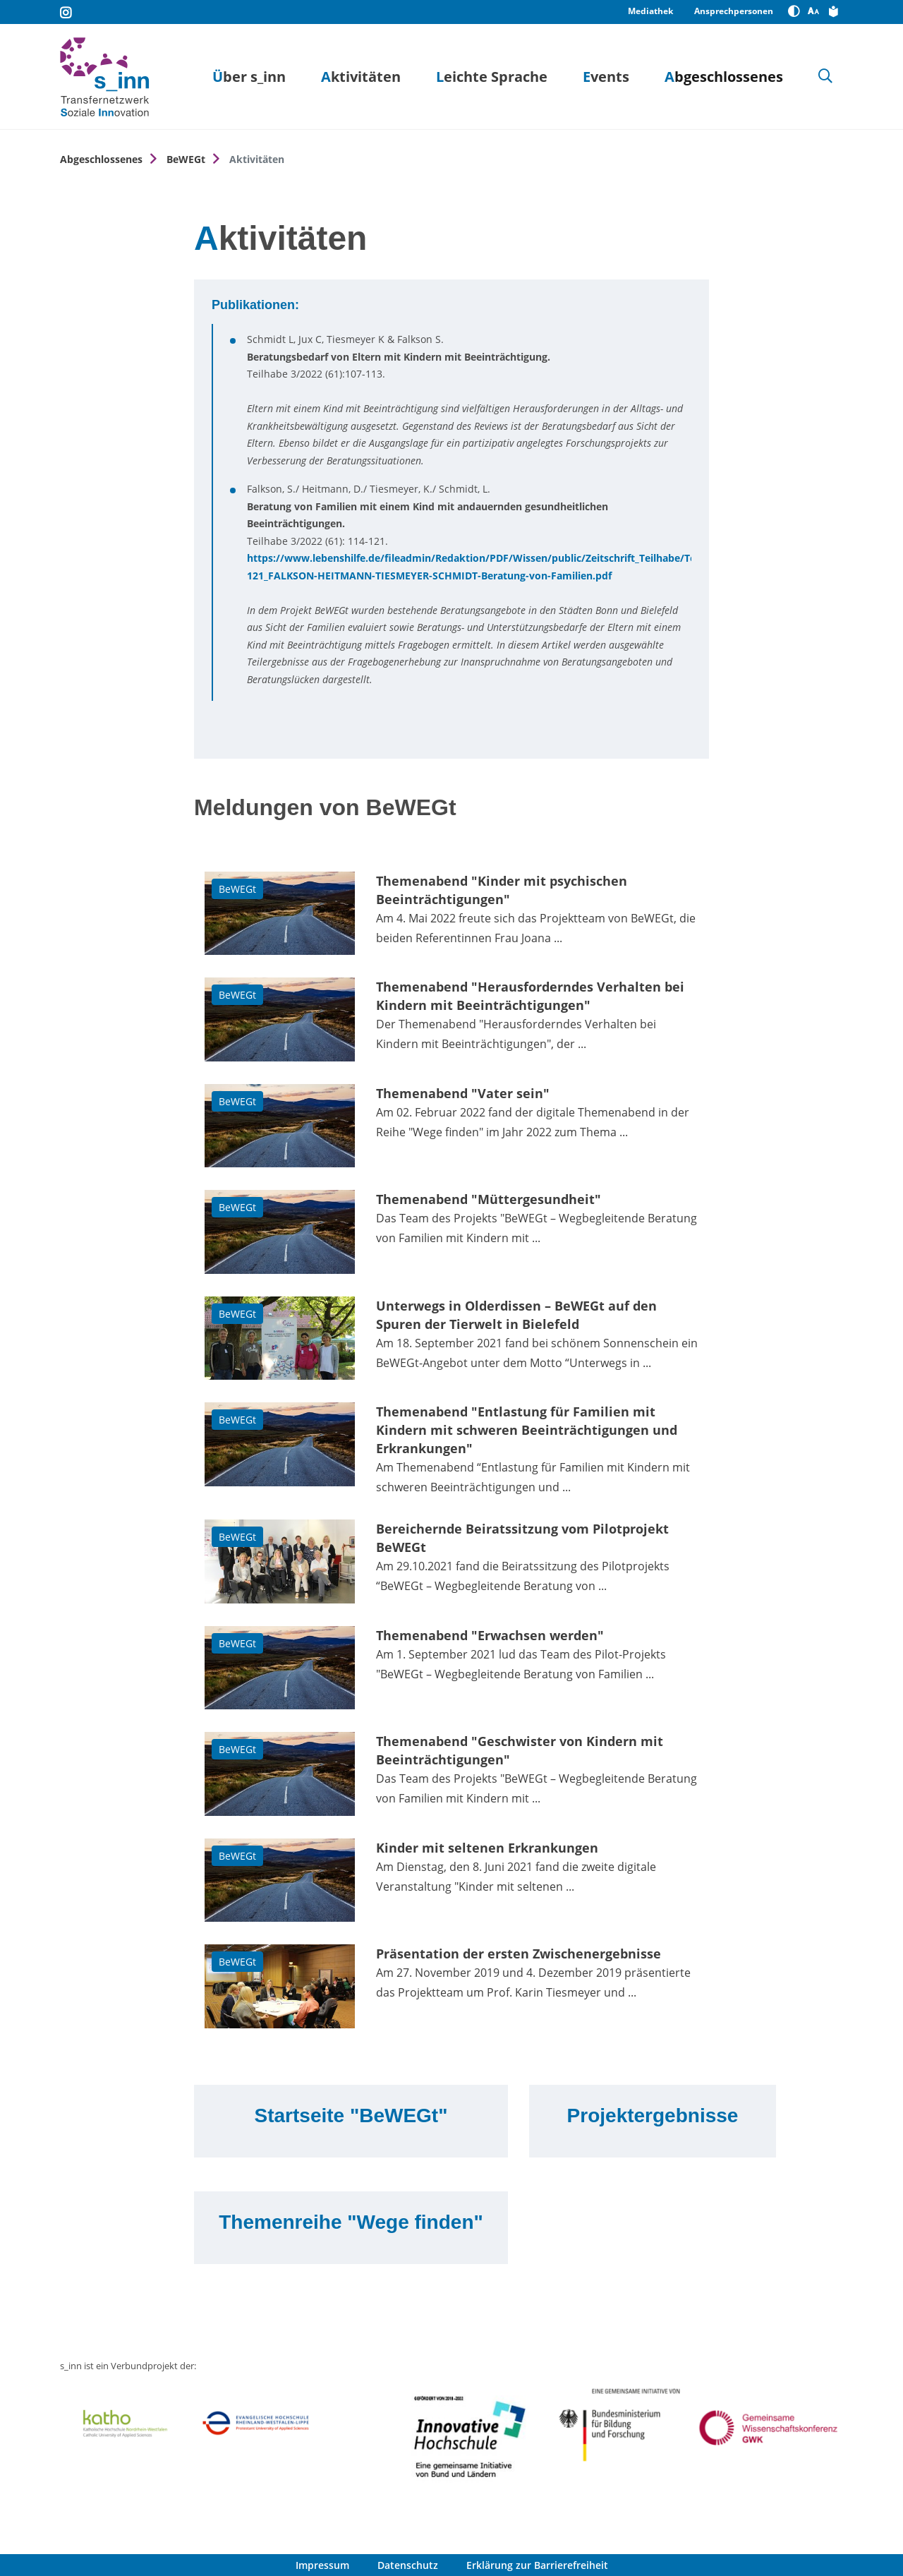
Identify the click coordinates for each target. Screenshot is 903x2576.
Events (606, 76)
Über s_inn (249, 76)
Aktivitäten (361, 76)
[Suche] (825, 77)
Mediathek (650, 11)
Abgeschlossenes (724, 76)
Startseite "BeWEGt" (351, 2115)
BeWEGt (185, 159)
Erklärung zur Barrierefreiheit (537, 2565)
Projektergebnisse (653, 2115)
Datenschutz (407, 2565)
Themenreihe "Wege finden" (351, 2222)
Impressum (322, 2565)
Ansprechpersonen (733, 11)
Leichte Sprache (491, 76)
